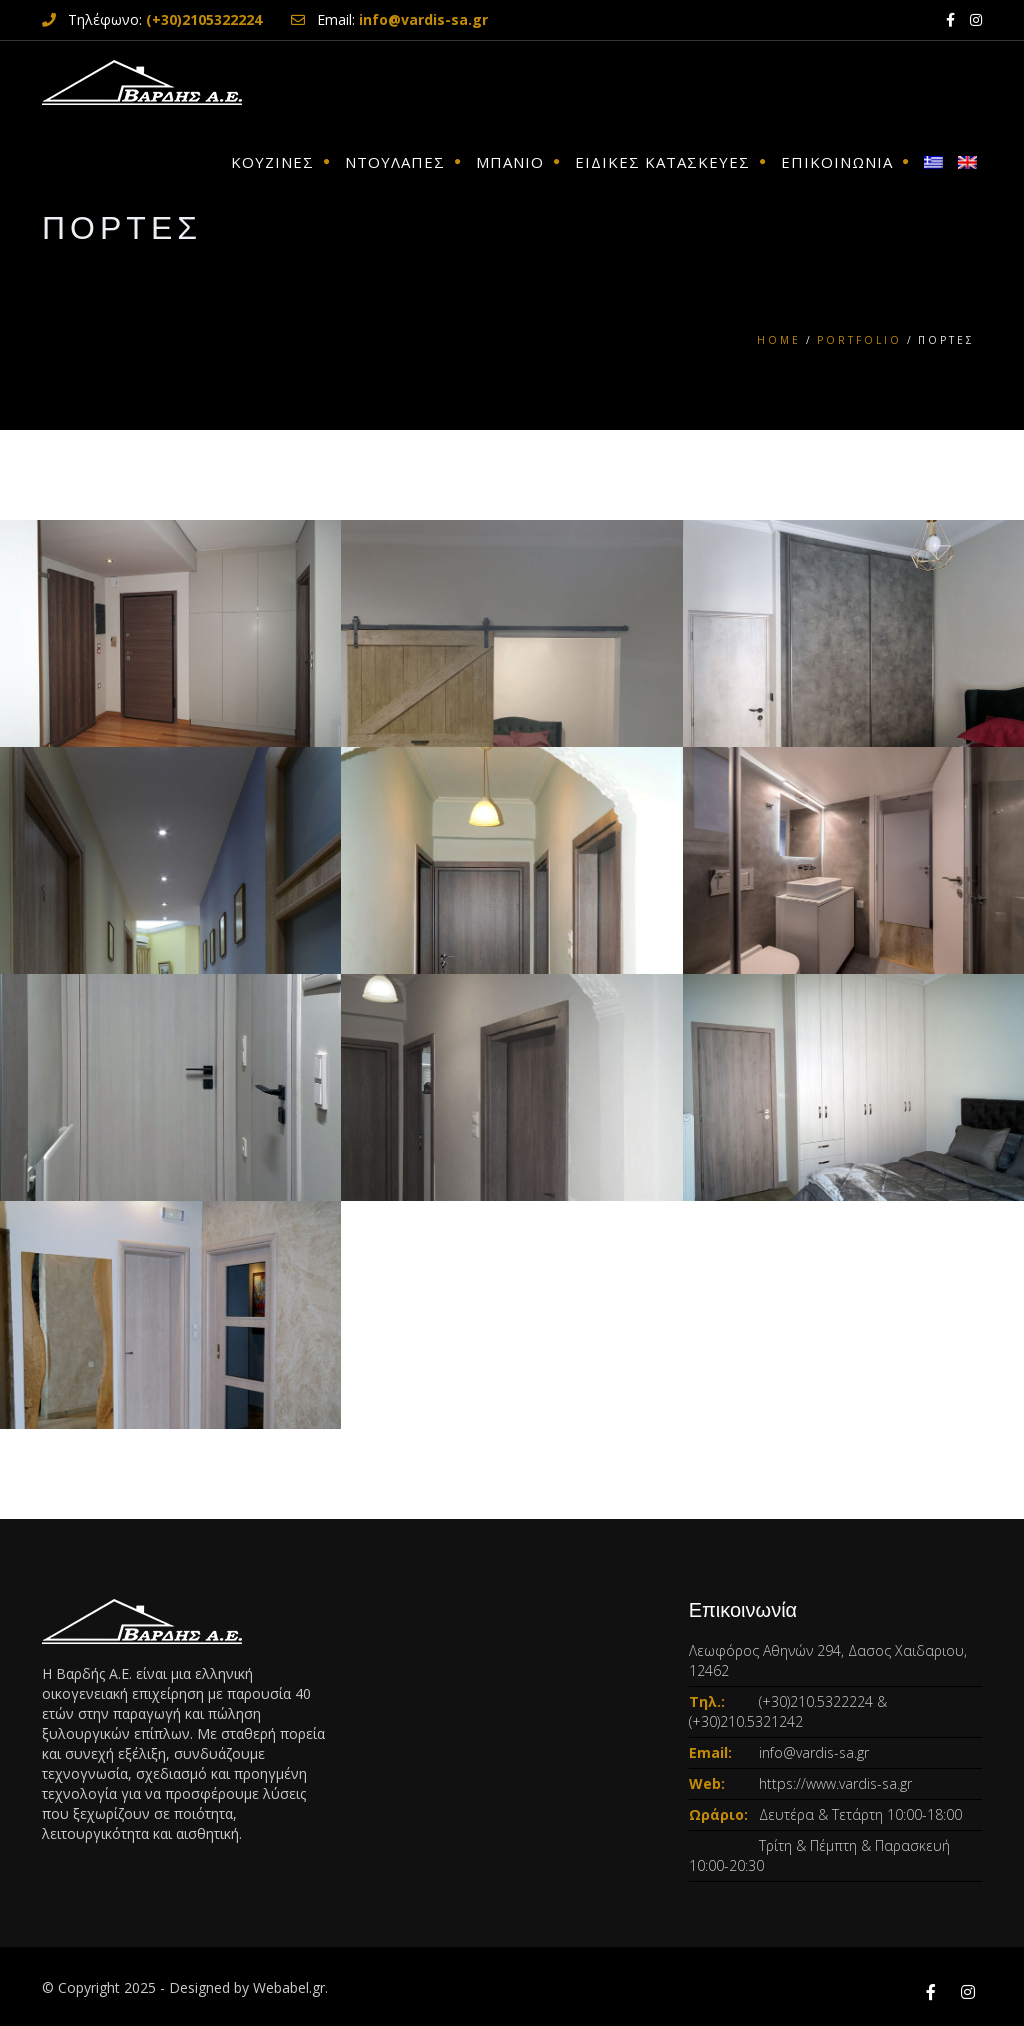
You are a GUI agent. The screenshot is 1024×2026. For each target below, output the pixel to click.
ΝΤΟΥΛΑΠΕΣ (395, 162)
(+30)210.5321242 (746, 1721)
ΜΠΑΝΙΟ (510, 162)
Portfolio (859, 340)
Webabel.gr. (290, 1987)
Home (779, 340)
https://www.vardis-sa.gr (835, 1783)
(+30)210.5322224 (816, 1701)
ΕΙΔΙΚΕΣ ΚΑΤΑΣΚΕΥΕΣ (662, 162)
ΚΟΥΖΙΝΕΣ (272, 162)
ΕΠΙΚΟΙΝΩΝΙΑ (837, 162)
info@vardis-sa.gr (814, 1752)
